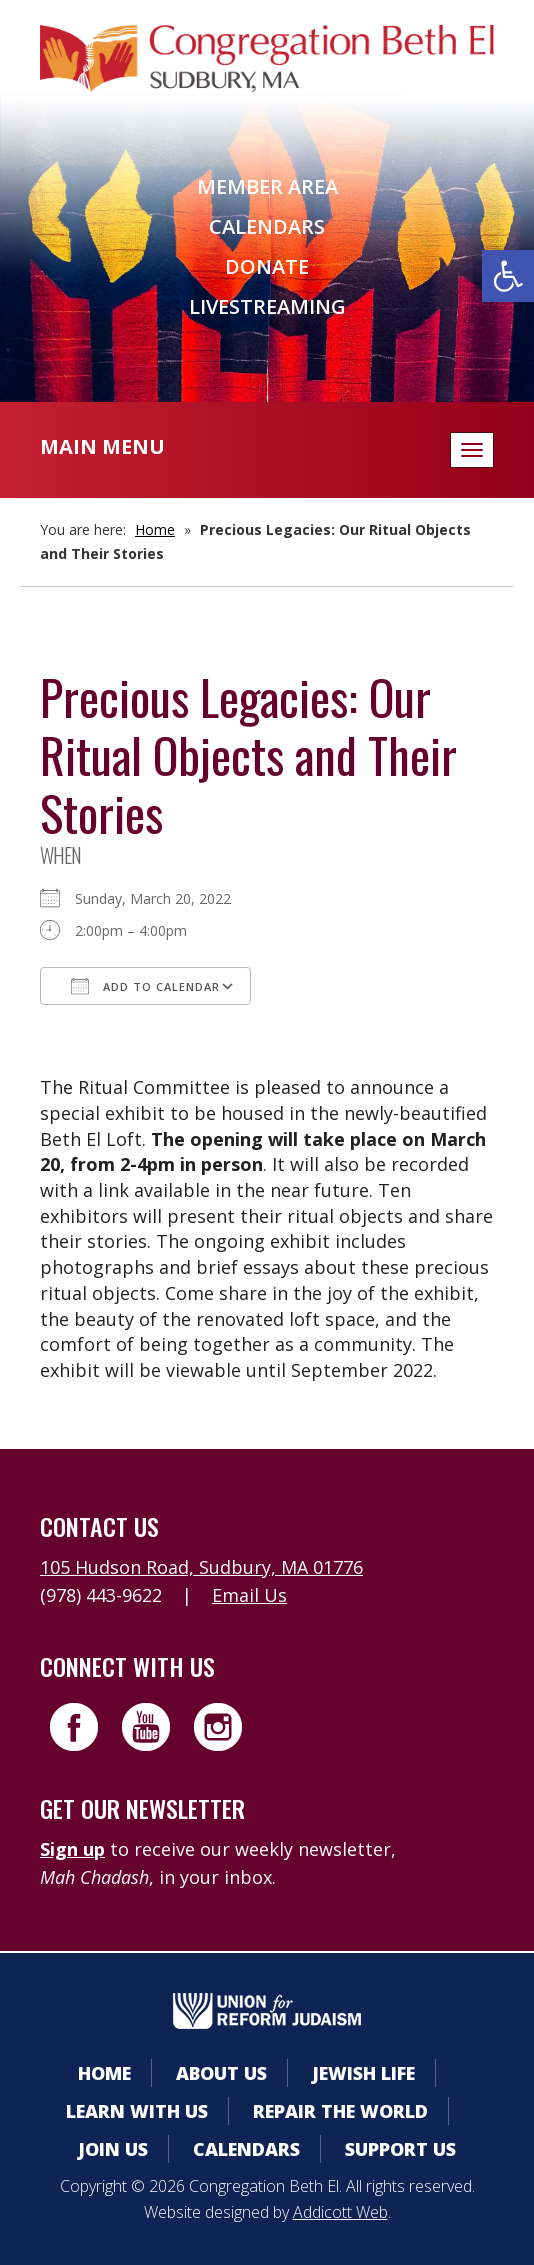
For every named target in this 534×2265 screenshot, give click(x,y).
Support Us (400, 2149)
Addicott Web (340, 2212)
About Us (221, 2073)
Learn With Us (137, 2111)
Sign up (72, 1849)
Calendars (267, 226)
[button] (508, 276)
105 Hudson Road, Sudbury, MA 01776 (201, 1567)
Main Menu (102, 446)
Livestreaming (267, 306)
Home (155, 529)
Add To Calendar (145, 986)
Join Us (113, 2149)
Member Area (267, 186)
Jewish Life (363, 2073)
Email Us (249, 1595)
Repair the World (340, 2111)
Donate (267, 266)
